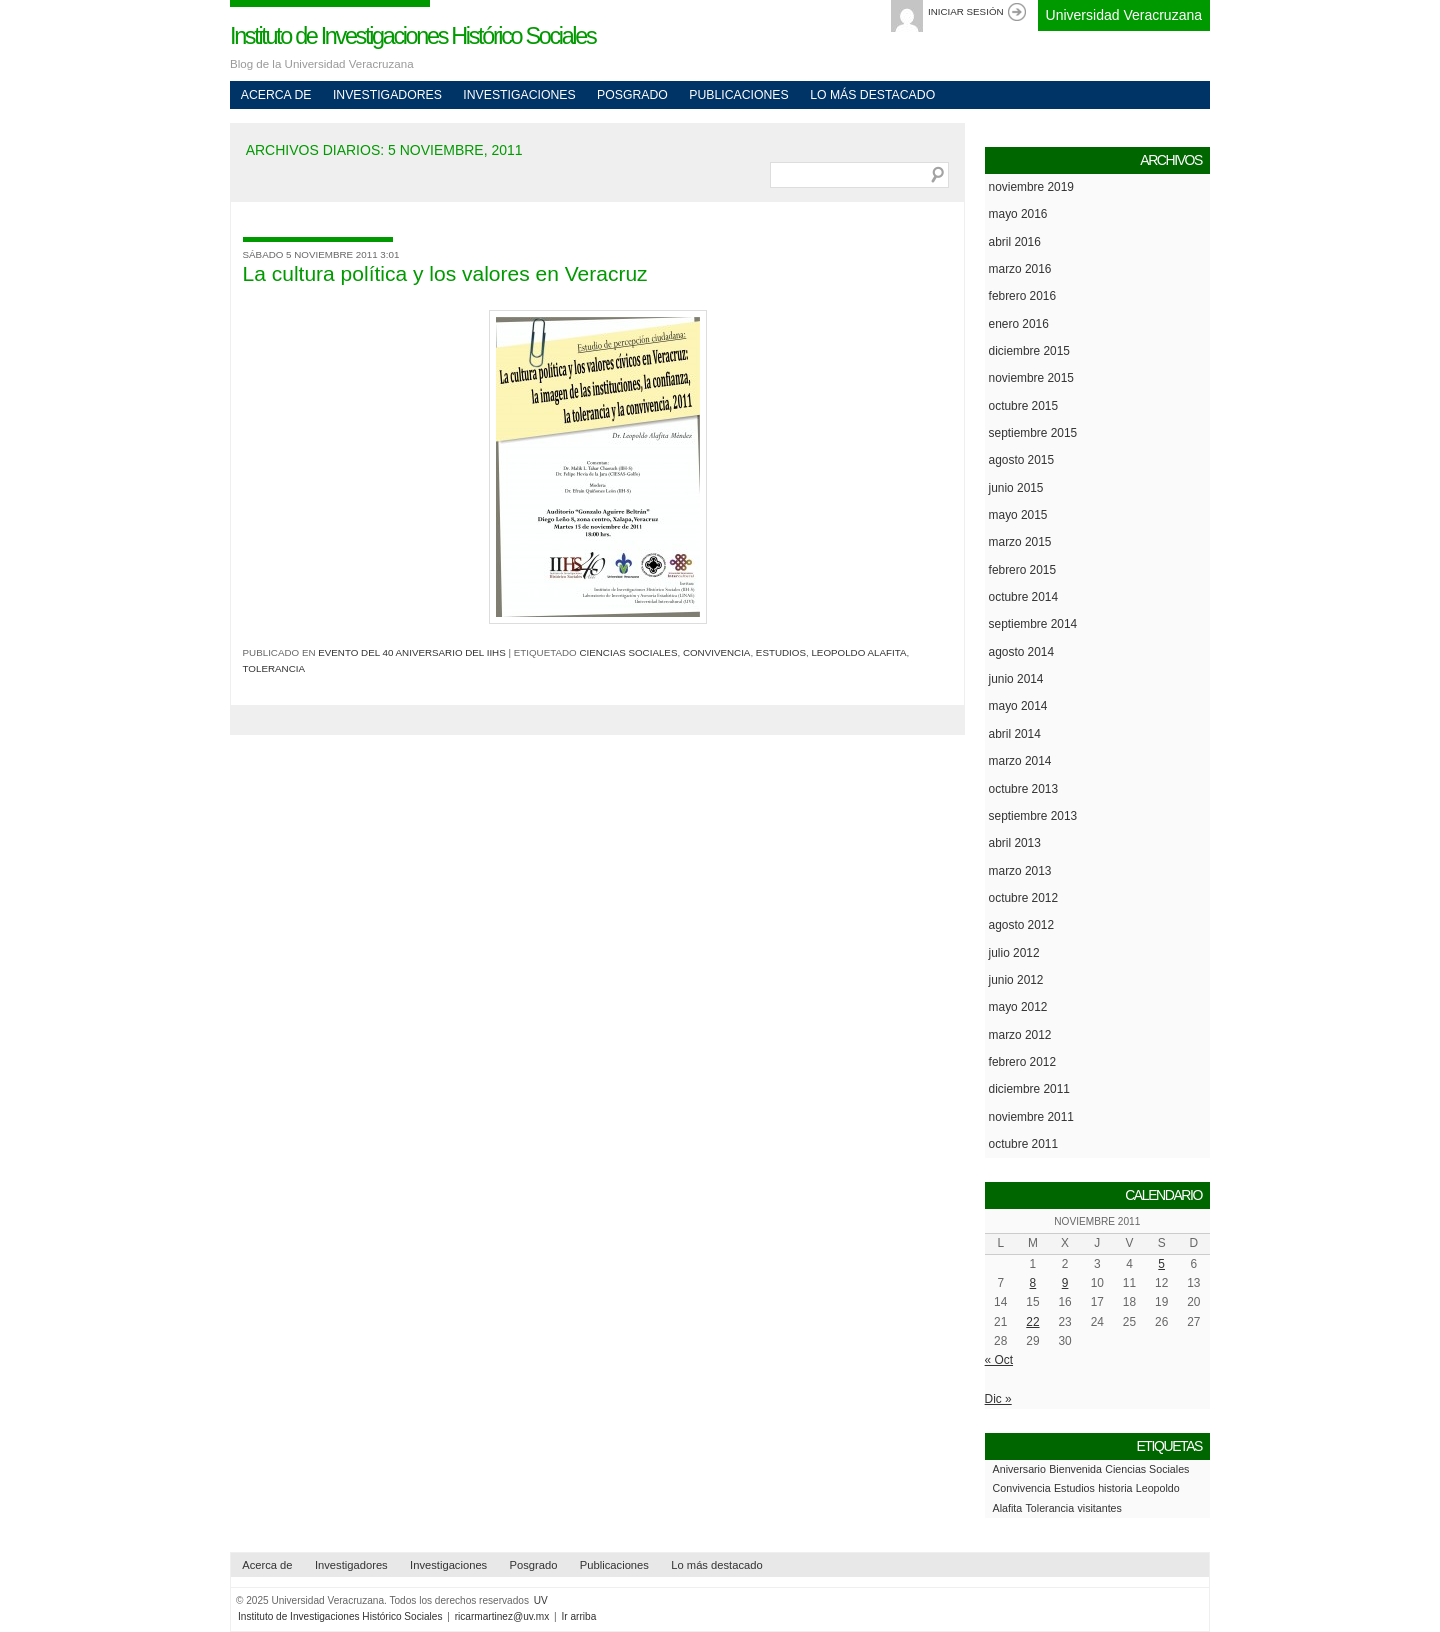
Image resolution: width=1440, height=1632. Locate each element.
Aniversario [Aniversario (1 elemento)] (1019, 1469)
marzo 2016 (1020, 269)
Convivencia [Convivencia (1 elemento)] (1022, 1488)
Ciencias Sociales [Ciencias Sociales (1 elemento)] (1147, 1469)
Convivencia (717, 652)
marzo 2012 (1020, 1035)
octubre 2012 (1023, 898)
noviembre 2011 (1031, 1117)
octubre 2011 (1023, 1144)
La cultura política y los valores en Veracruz (445, 273)
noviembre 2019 (1031, 187)
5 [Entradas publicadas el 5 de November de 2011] (1161, 1264)
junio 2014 (1016, 679)
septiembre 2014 (1033, 624)
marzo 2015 (1020, 542)
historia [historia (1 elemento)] (1115, 1488)
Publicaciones (738, 95)
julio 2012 (1014, 953)
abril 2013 (1015, 843)
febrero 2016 (1022, 296)
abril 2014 (1015, 734)
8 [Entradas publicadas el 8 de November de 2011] (1033, 1283)
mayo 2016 (1018, 214)
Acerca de (276, 95)
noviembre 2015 (1031, 378)
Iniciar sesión (966, 11)
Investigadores (387, 95)
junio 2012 (1016, 980)
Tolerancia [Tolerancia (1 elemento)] (1050, 1508)
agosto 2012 (1021, 925)
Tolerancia (274, 668)
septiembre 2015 (1033, 433)
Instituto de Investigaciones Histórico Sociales (412, 36)
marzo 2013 (1020, 871)
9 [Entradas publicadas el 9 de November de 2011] (1065, 1283)
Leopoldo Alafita (858, 652)
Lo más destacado (872, 95)
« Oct (999, 1360)
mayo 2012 (1018, 1007)
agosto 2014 (1021, 652)
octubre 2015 (1023, 406)
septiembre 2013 (1033, 816)
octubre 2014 (1023, 597)
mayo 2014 (1018, 706)
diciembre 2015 (1029, 351)
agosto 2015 (1021, 460)
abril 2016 (1015, 242)
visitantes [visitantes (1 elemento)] (1099, 1508)
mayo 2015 (1018, 515)
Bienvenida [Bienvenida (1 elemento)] (1075, 1469)
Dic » (998, 1399)
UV (541, 1600)
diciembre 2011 (1029, 1089)
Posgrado (632, 95)
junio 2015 (1016, 488)
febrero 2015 (1022, 570)
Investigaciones (519, 95)
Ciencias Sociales (628, 652)
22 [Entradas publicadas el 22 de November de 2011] (1032, 1322)
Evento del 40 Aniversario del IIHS (411, 652)
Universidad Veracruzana (1124, 15)
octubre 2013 (1023, 789)
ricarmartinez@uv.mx (502, 1616)
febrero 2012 (1022, 1062)
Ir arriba (579, 1616)
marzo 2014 (1020, 761)
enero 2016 (1019, 324)
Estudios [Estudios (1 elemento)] (1074, 1488)
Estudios (781, 652)
